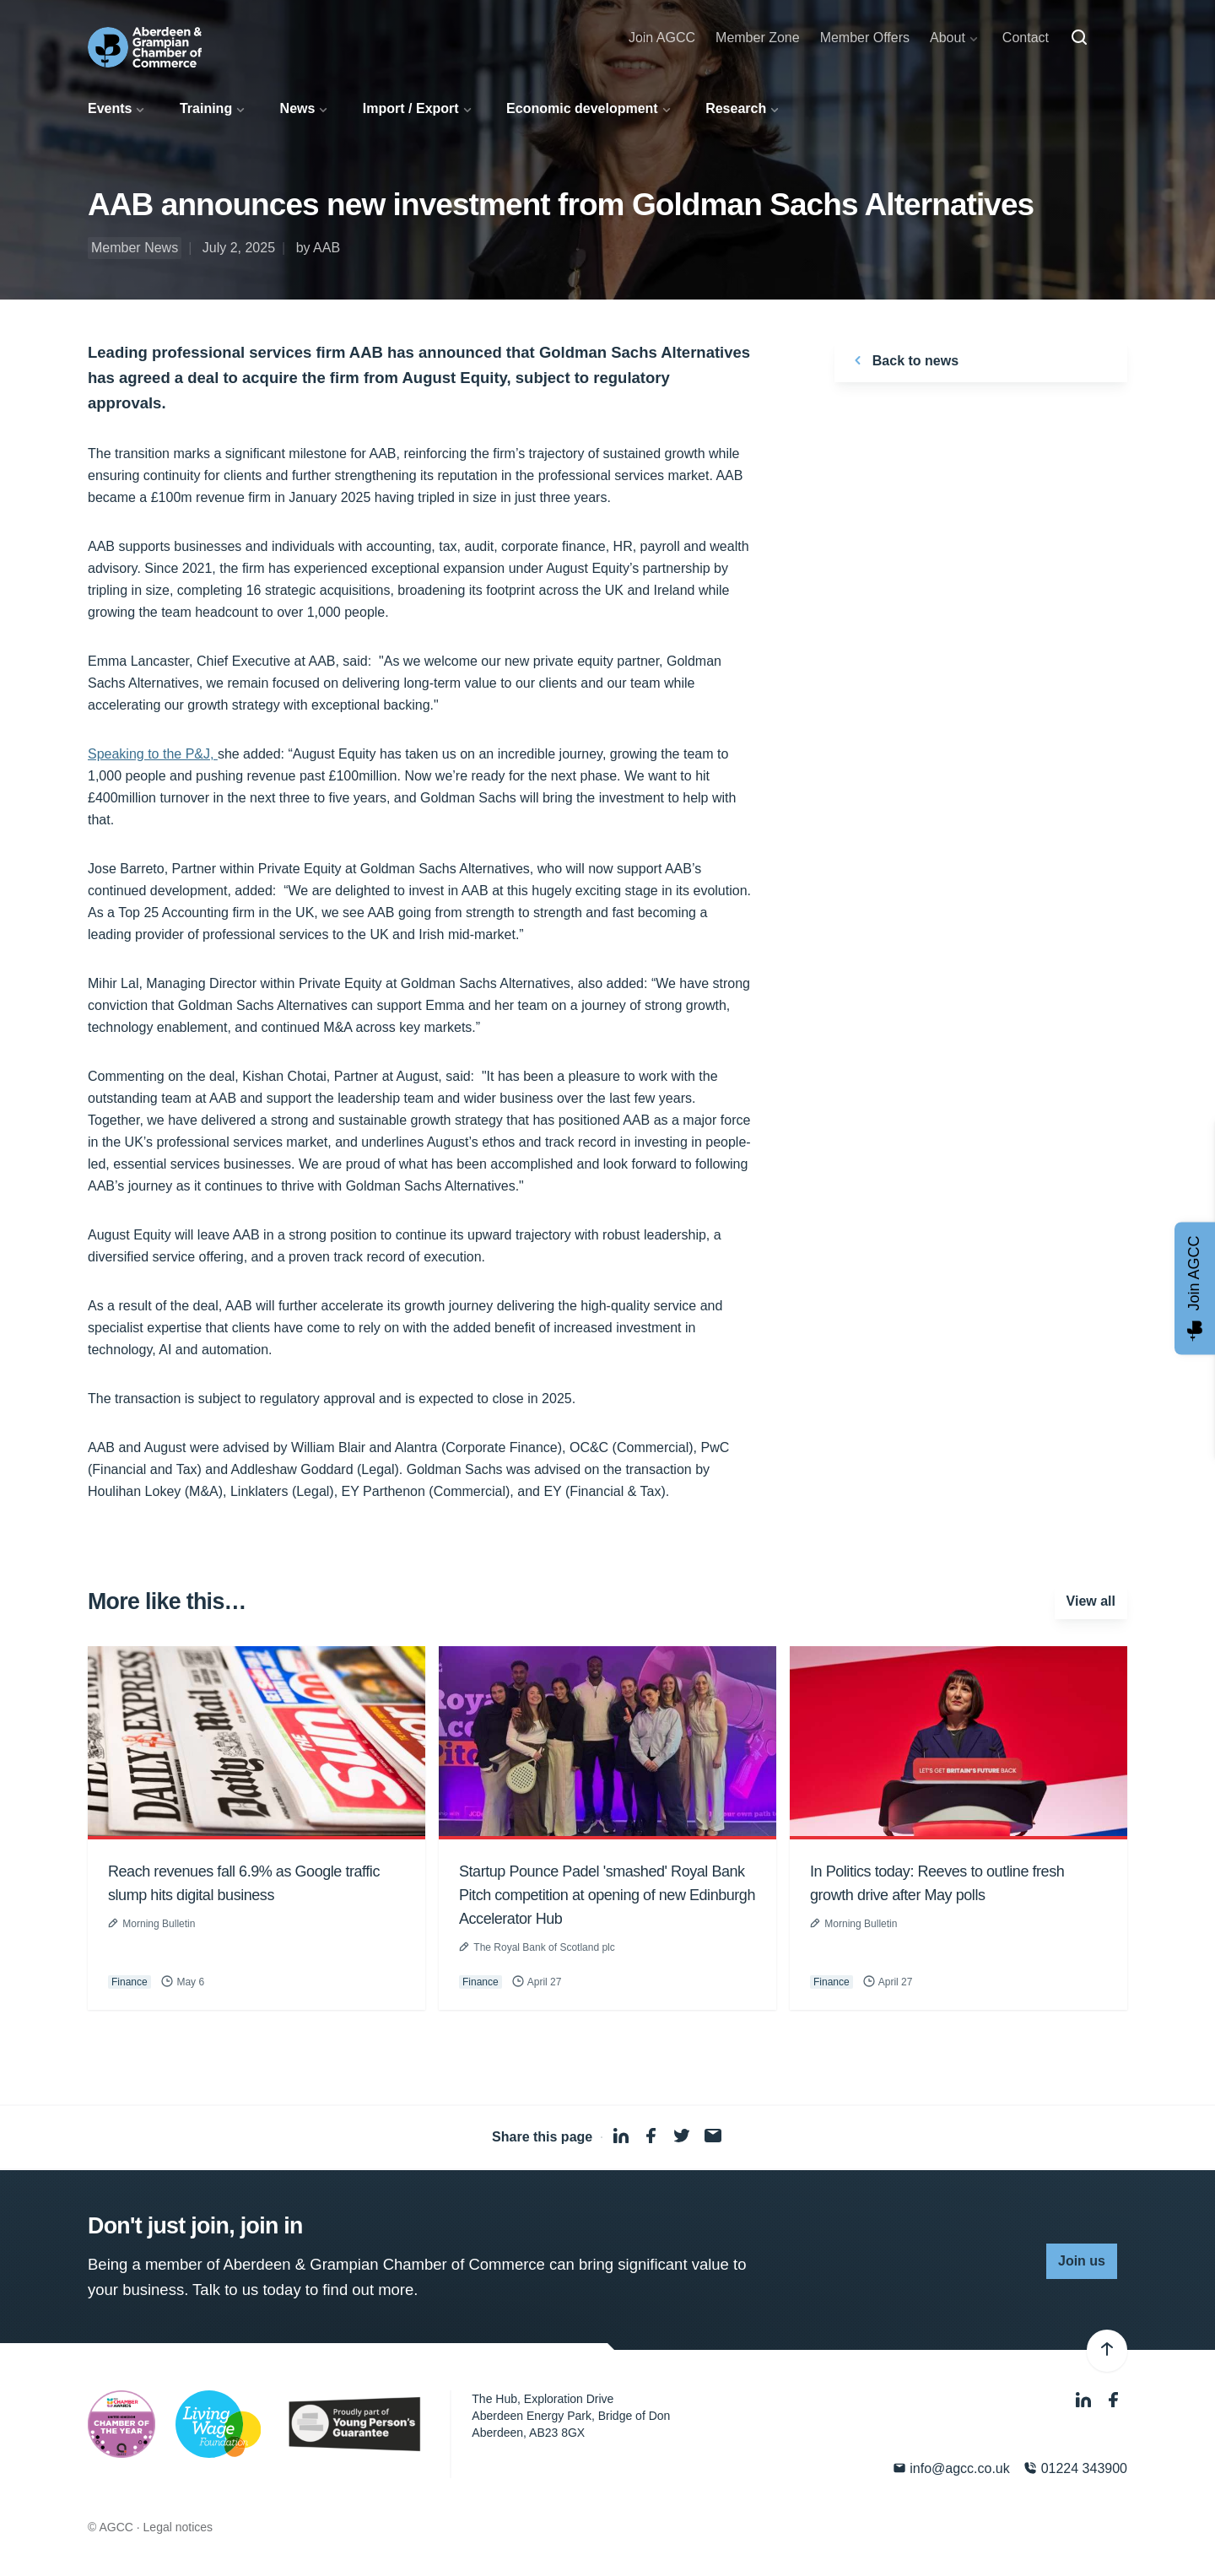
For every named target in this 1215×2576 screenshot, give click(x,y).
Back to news (903, 360)
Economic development (582, 108)
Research (735, 108)
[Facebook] (1114, 2401)
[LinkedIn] (1085, 2401)
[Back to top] (1107, 2351)
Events (110, 108)
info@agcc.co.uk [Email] (951, 2468)
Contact (1025, 37)
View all (1090, 1601)
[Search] (1079, 38)
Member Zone (758, 37)
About (947, 37)
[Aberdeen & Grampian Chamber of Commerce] (145, 47)
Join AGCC (662, 37)
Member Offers (865, 37)
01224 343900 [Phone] (1075, 2468)
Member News (134, 247)
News (298, 108)
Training (206, 108)
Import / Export (411, 108)
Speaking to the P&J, (153, 754)
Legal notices (178, 2527)
